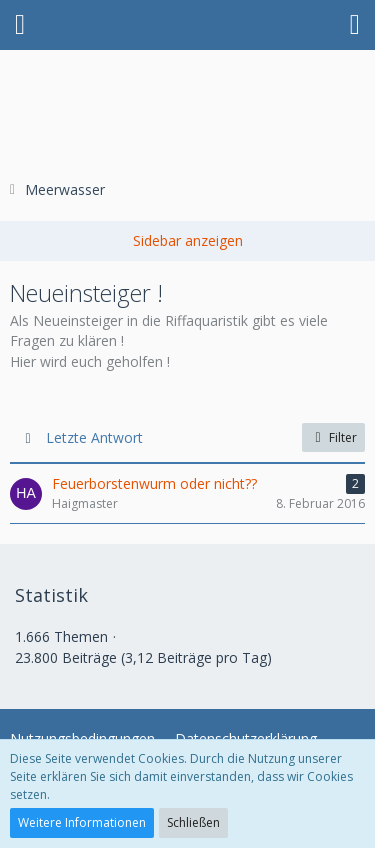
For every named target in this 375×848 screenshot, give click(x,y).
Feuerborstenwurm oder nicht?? (154, 483)
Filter (333, 437)
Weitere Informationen (82, 822)
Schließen (193, 822)
